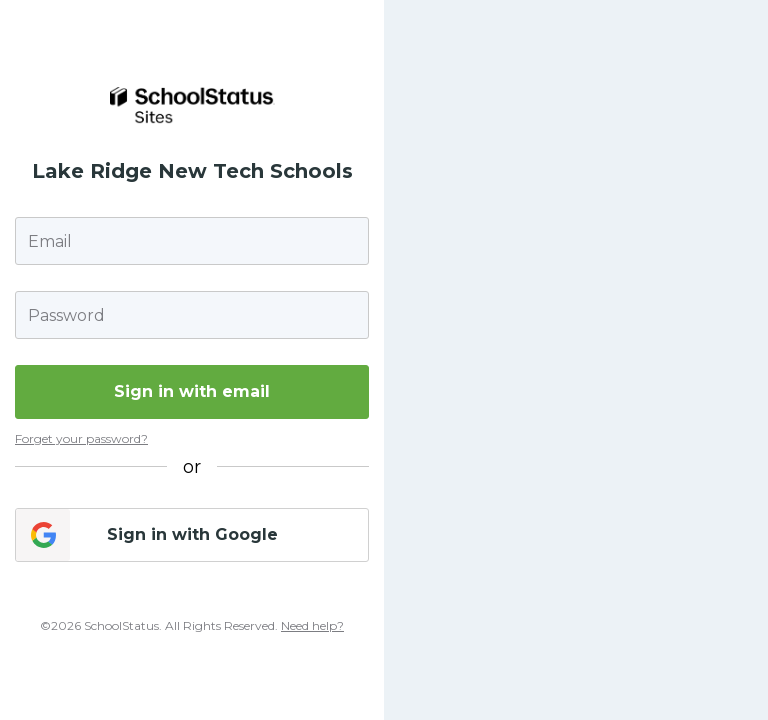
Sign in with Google (192, 534)
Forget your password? (81, 438)
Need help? (312, 625)
